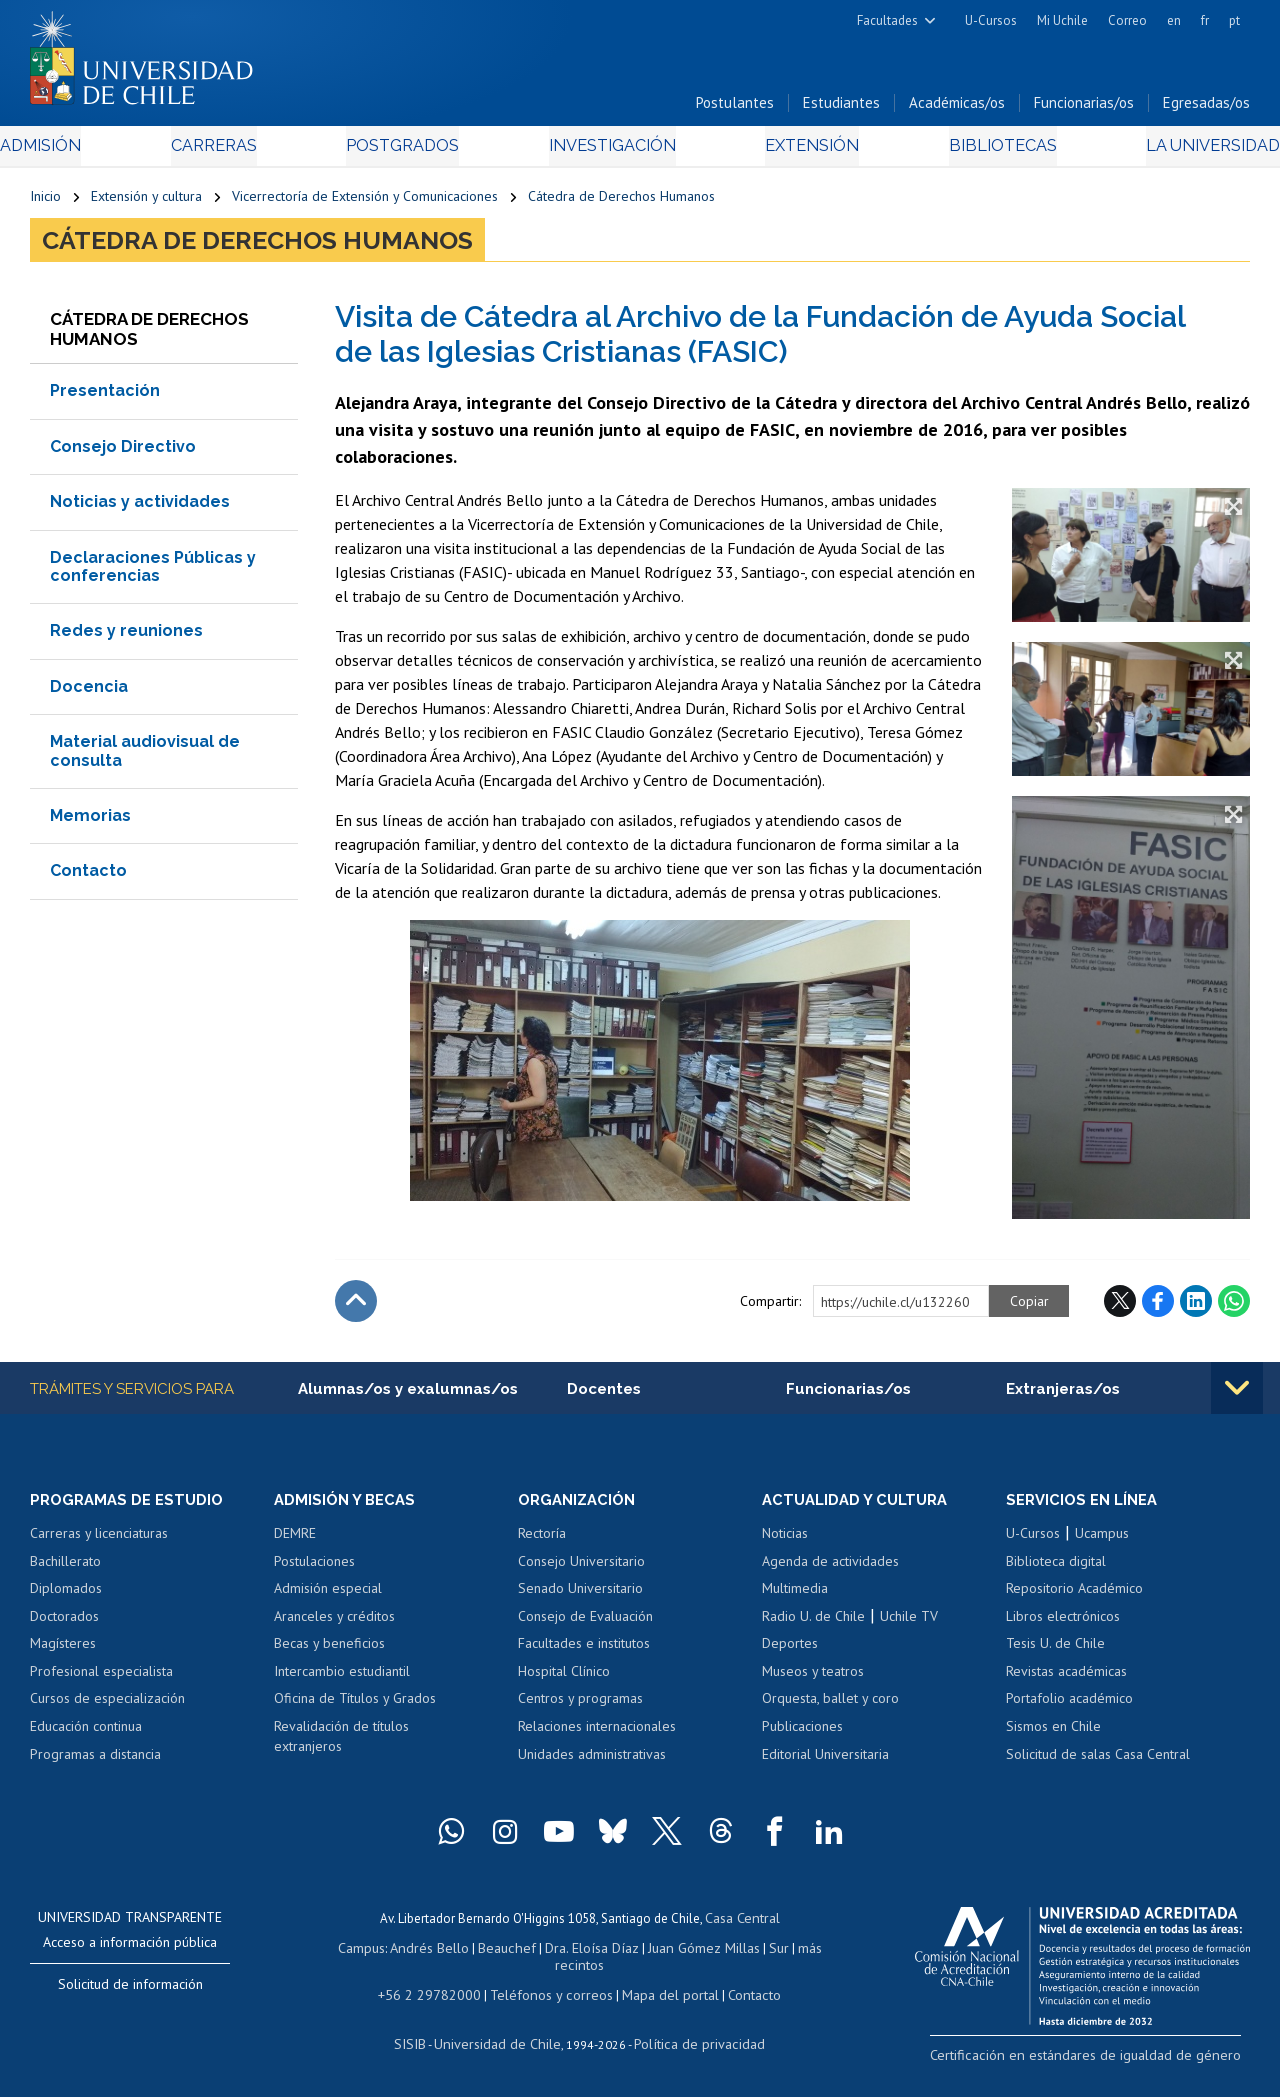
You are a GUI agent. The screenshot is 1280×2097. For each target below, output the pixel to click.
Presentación (105, 397)
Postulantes (735, 108)
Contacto (88, 876)
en (1174, 20)
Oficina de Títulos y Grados (355, 1707)
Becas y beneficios (329, 1651)
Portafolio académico (1069, 1707)
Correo (1127, 20)
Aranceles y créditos (334, 1624)
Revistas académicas (1066, 1679)
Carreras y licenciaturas (99, 1541)
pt (1234, 20)
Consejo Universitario (581, 1569)
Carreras (234, 151)
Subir (356, 1307)
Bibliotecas (975, 151)
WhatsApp (1234, 1307)
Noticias (785, 1541)
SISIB (423, 2042)
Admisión (75, 151)
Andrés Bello (438, 1952)
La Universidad (1175, 151)
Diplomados (66, 1596)
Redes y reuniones (126, 636)
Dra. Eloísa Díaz (590, 1952)
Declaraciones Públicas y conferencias (153, 572)
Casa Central (742, 1924)
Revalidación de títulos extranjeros (341, 1744)
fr (1205, 20)
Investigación (609, 151)
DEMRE (295, 1541)
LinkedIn (1196, 1307)
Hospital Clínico (564, 1679)
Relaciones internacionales (597, 1734)
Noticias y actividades (140, 507)
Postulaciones (314, 1569)
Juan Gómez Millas (696, 1952)
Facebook (1158, 1307)
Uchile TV (909, 1624)
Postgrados (410, 151)
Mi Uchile (1062, 20)
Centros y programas (580, 1707)
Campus (374, 1952)
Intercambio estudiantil (342, 1679)
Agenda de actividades (830, 1569)
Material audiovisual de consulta (145, 756)
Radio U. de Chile (813, 1624)
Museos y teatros (813, 1679)
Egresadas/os (1206, 108)
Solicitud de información (130, 1992)
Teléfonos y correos (549, 1995)
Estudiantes (841, 108)
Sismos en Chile (1053, 1734)
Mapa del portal (659, 1995)
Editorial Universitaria (825, 1762)
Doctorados (64, 1624)
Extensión (798, 151)
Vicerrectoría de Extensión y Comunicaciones (365, 202)
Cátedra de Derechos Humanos (621, 202)
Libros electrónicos (1063, 1624)
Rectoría (542, 1541)
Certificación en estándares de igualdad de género (1109, 2061)
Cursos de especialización (107, 1707)
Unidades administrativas (592, 1762)
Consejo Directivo (123, 452)
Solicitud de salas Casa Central (1098, 1762)
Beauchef (510, 1952)
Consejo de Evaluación (585, 1624)
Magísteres (63, 1651)
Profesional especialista (101, 1679)
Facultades (887, 20)
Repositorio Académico (1074, 1596)
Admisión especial (328, 1596)
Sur (767, 1952)
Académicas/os (957, 108)
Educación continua (86, 1734)
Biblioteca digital (1056, 1569)
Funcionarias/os (1084, 108)
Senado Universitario (580, 1596)
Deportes (790, 1651)
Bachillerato (65, 1569)
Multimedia (795, 1596)
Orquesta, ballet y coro (830, 1707)
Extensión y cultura (146, 202)
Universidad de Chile (502, 2042)
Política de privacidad (691, 2042)
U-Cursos (991, 20)
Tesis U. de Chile (1055, 1651)
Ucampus (1102, 1541)
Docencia (89, 692)
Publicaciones (802, 1734)
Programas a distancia (95, 1762)
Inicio (45, 202)
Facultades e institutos (584, 1651)
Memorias (90, 821)
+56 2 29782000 (439, 1995)
